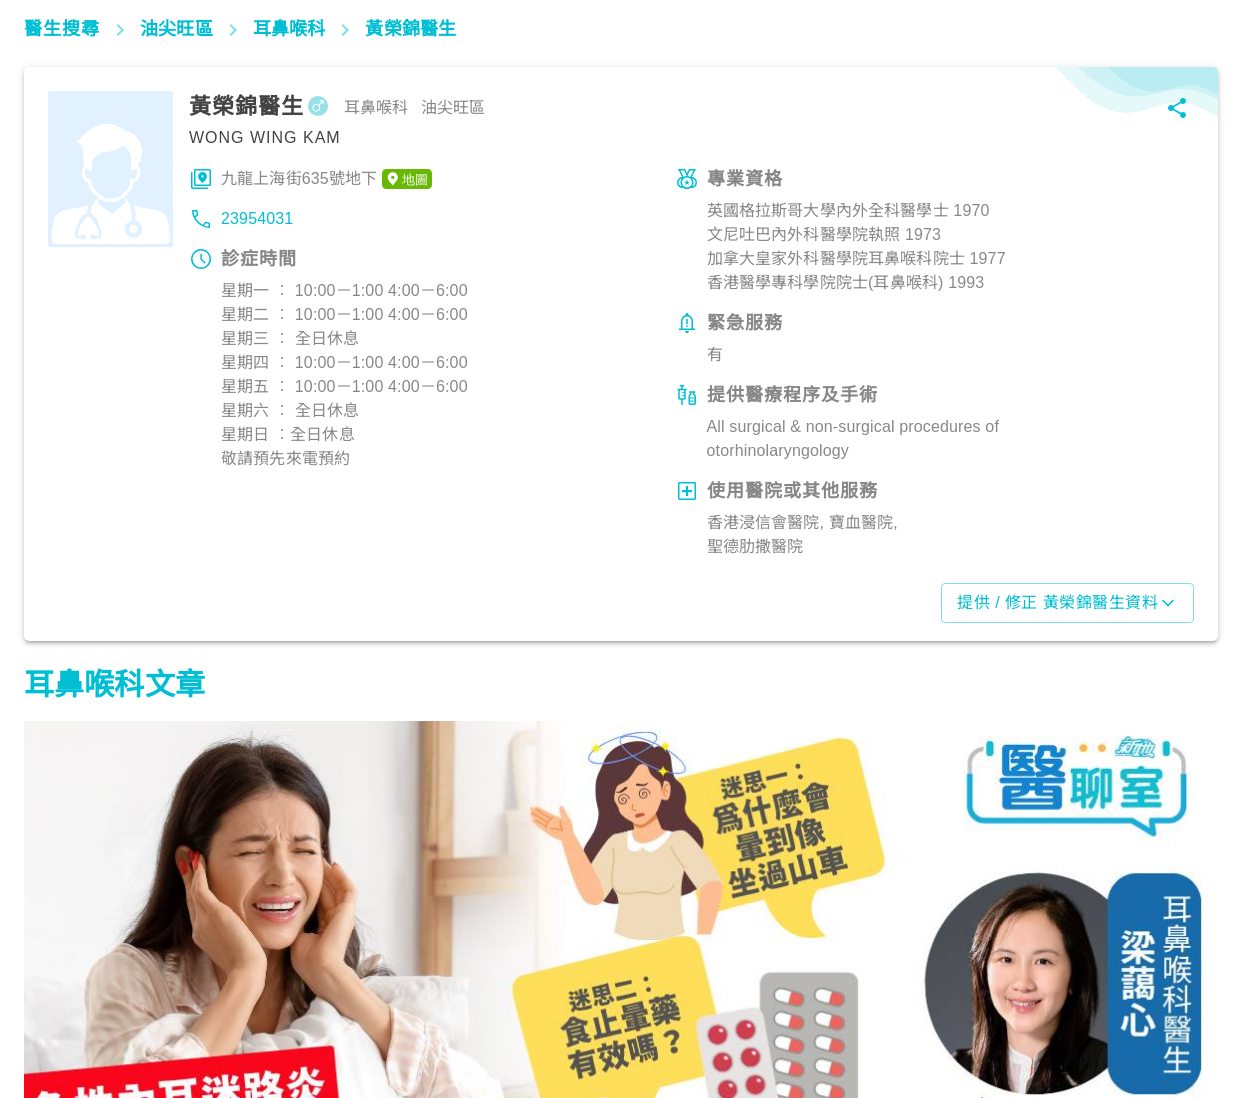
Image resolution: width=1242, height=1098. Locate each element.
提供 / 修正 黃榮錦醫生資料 (1067, 603)
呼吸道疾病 (479, 1010)
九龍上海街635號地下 (326, 179)
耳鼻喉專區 (71, 1010)
